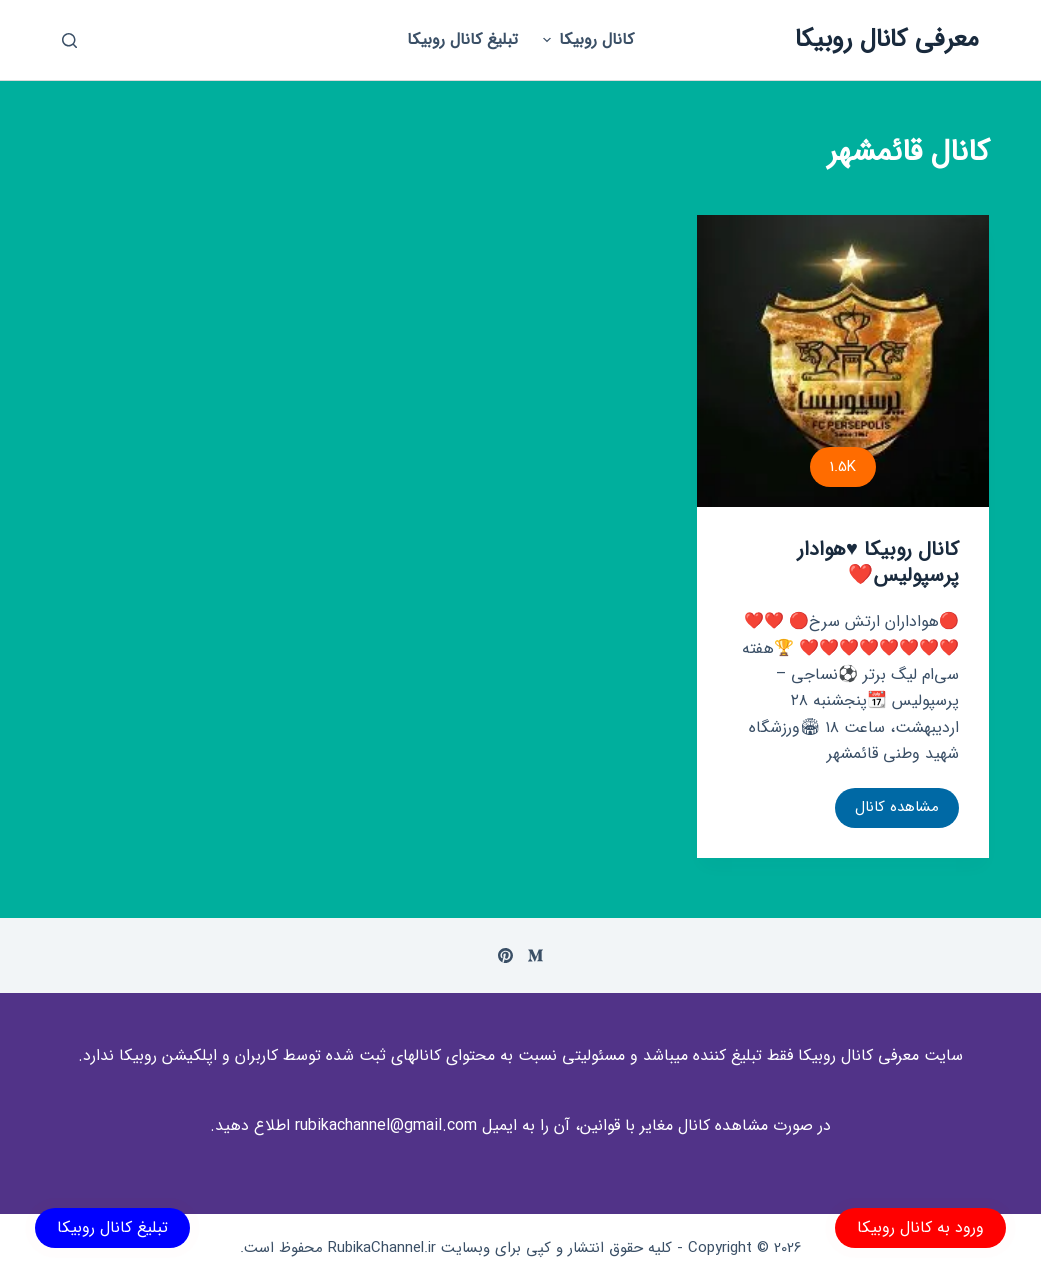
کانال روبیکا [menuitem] (586, 39)
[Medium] (535, 955)
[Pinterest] (505, 955)
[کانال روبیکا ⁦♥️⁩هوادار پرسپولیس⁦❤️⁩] (843, 361)
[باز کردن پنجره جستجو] (69, 40)
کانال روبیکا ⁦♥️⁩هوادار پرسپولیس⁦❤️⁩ (878, 562)
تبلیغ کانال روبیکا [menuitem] (462, 39)
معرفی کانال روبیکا (887, 39)
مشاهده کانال (887, 811)
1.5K (843, 467)
